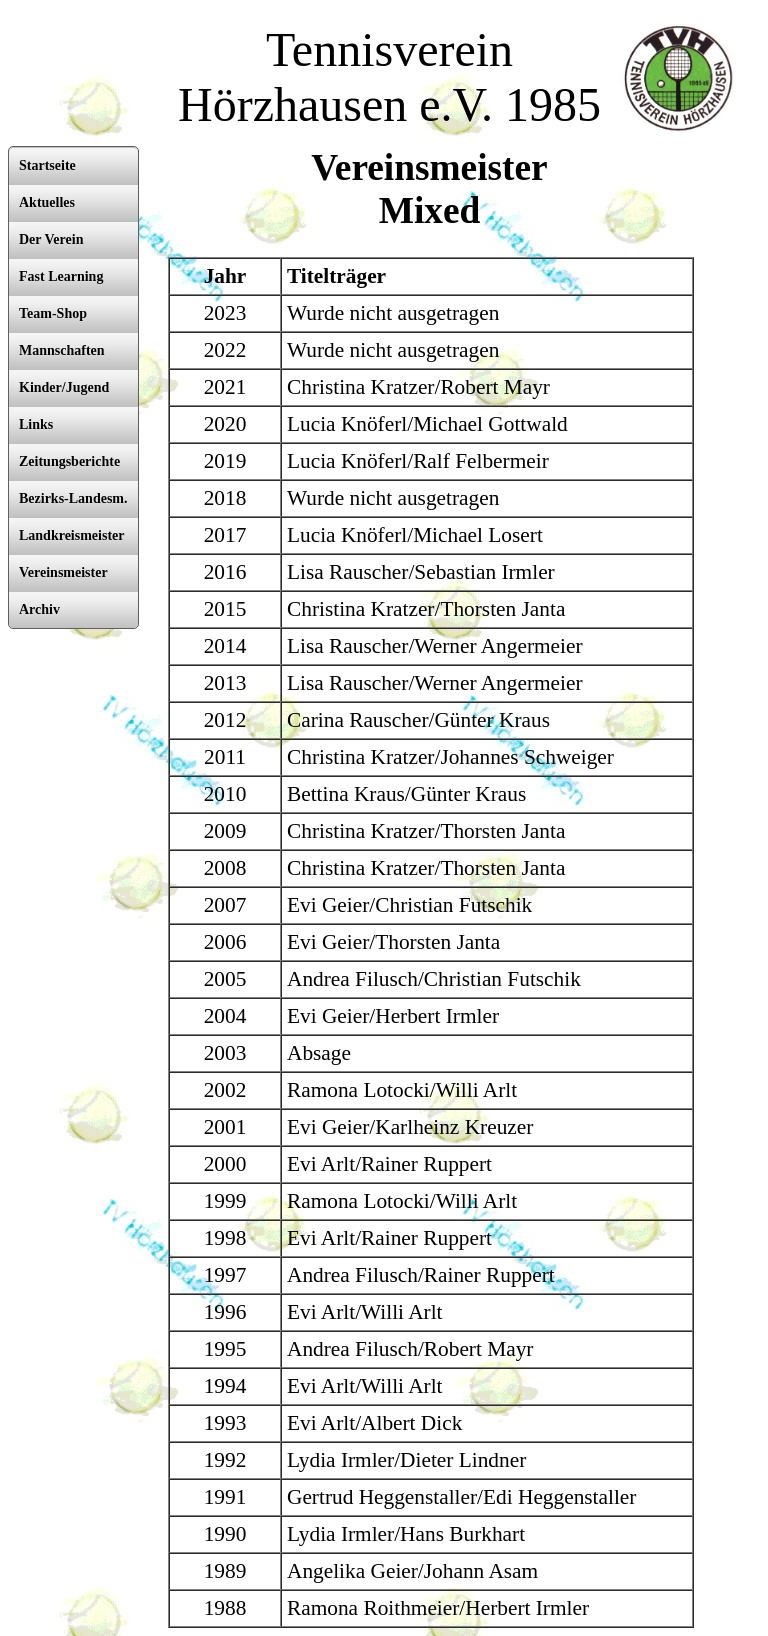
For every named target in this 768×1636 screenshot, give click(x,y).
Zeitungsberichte (69, 461)
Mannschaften (62, 350)
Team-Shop (53, 313)
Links (36, 424)
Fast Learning (61, 276)
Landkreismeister (72, 535)
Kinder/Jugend (64, 387)
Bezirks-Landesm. (73, 498)
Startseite (47, 165)
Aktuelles (47, 202)
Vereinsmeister (63, 572)
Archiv (39, 609)
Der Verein (51, 239)
